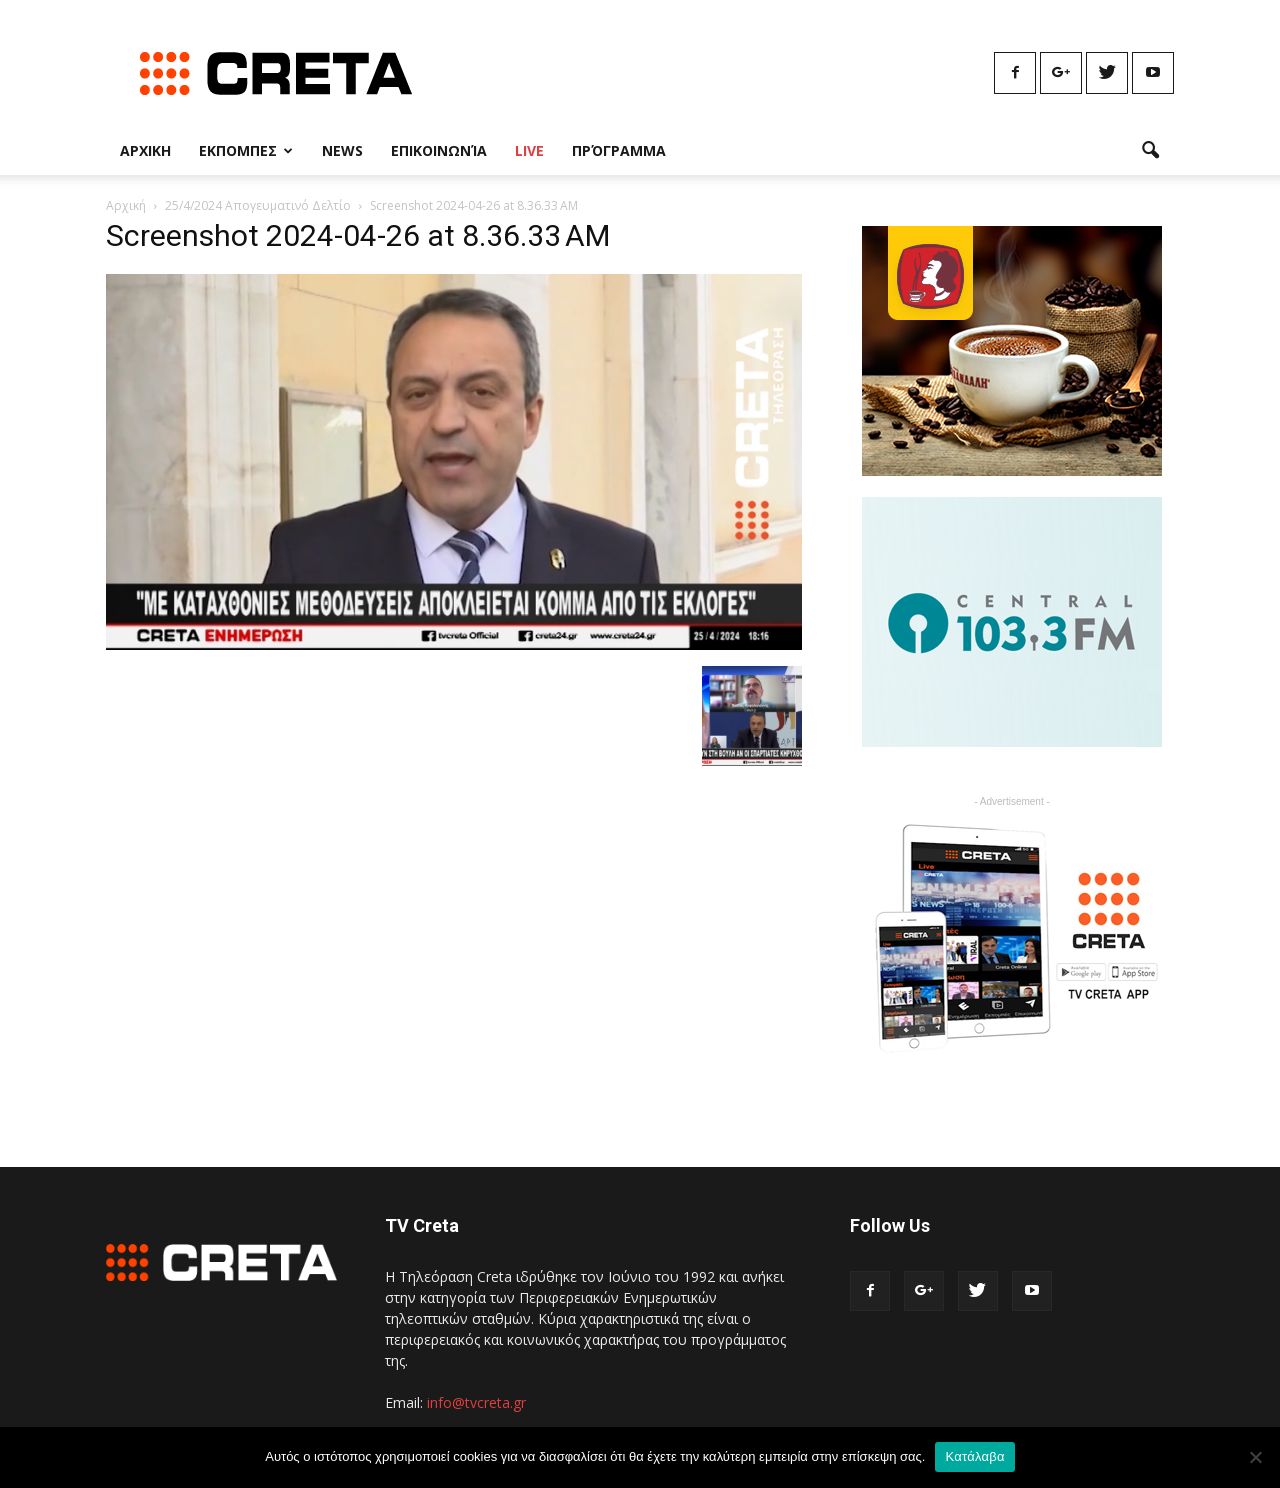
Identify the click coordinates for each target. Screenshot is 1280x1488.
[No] (1255, 1457)
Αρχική (126, 205)
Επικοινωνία (439, 150)
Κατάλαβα (974, 1456)
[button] (1150, 151)
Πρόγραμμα (619, 150)
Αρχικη (145, 150)
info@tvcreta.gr (476, 1402)
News (342, 150)
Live (529, 150)
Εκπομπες (246, 150)
